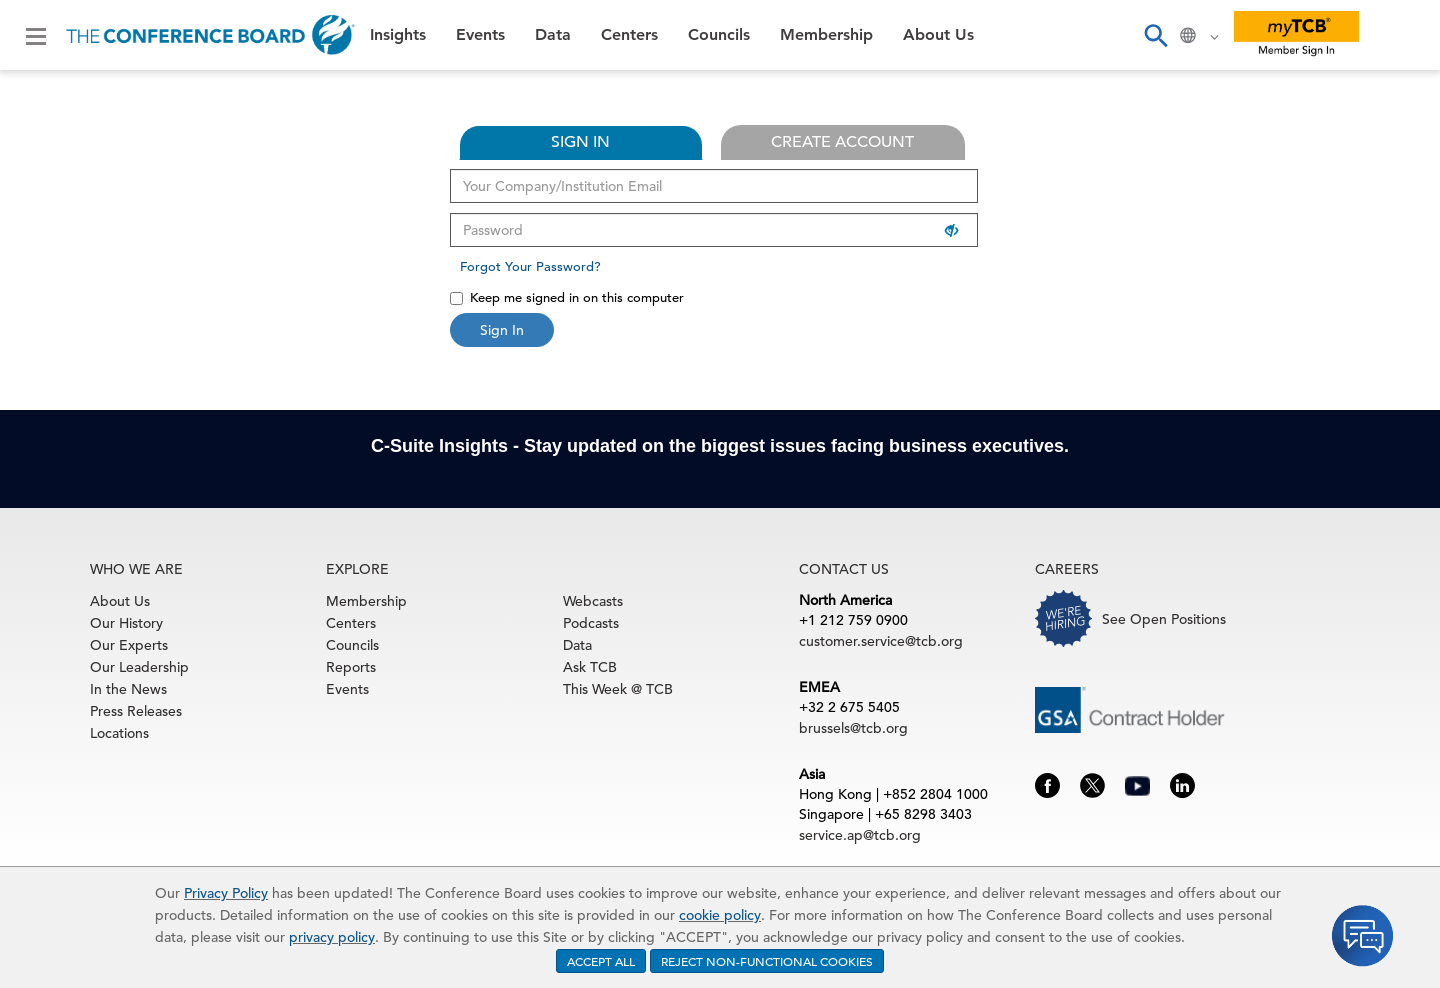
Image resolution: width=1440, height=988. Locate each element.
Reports (351, 667)
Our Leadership (139, 667)
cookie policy (720, 915)
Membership (826, 35)
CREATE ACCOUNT (842, 142)
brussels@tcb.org (853, 728)
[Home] (210, 35)
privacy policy (332, 937)
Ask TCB (590, 667)
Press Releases (136, 711)
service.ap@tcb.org (860, 835)
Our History (126, 623)
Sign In (502, 330)
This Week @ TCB (618, 689)
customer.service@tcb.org (881, 641)
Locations (119, 733)
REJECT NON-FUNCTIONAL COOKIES (767, 961)
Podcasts (591, 623)
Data (553, 35)
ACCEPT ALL (601, 961)
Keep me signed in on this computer (567, 297)
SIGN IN (580, 142)
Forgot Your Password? (530, 266)
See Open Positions (1164, 619)
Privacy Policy (226, 893)
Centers (629, 35)
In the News (128, 689)
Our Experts (129, 645)
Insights (398, 35)
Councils (719, 35)
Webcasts (593, 601)
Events (480, 35)
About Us (938, 35)
